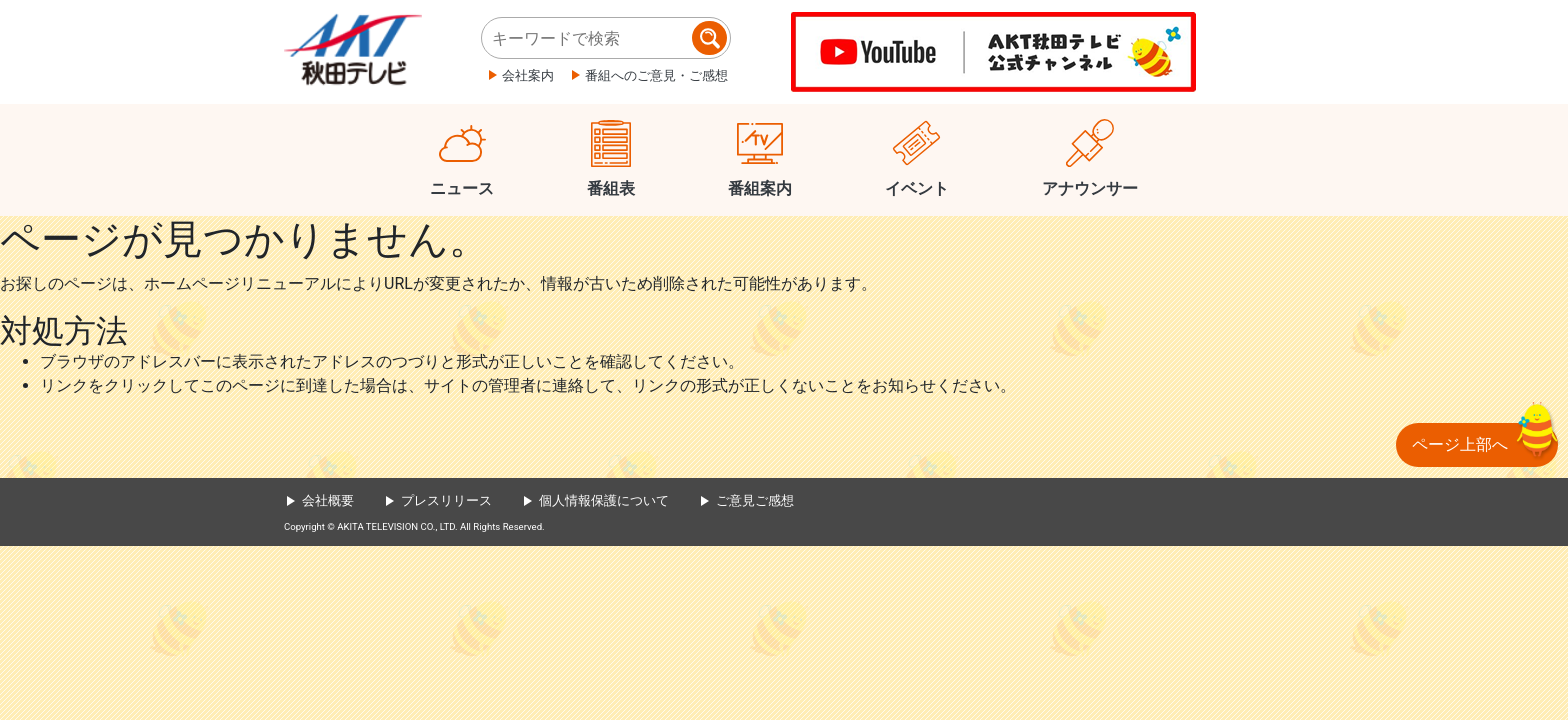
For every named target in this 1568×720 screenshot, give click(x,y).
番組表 (611, 188)
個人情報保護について (604, 500)
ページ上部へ (1460, 444)
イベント (917, 188)
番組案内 (760, 188)
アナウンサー (1090, 188)
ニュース (462, 188)
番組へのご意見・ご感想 (656, 75)
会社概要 (328, 500)
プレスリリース (446, 500)
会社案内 (528, 75)
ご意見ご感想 (755, 500)
